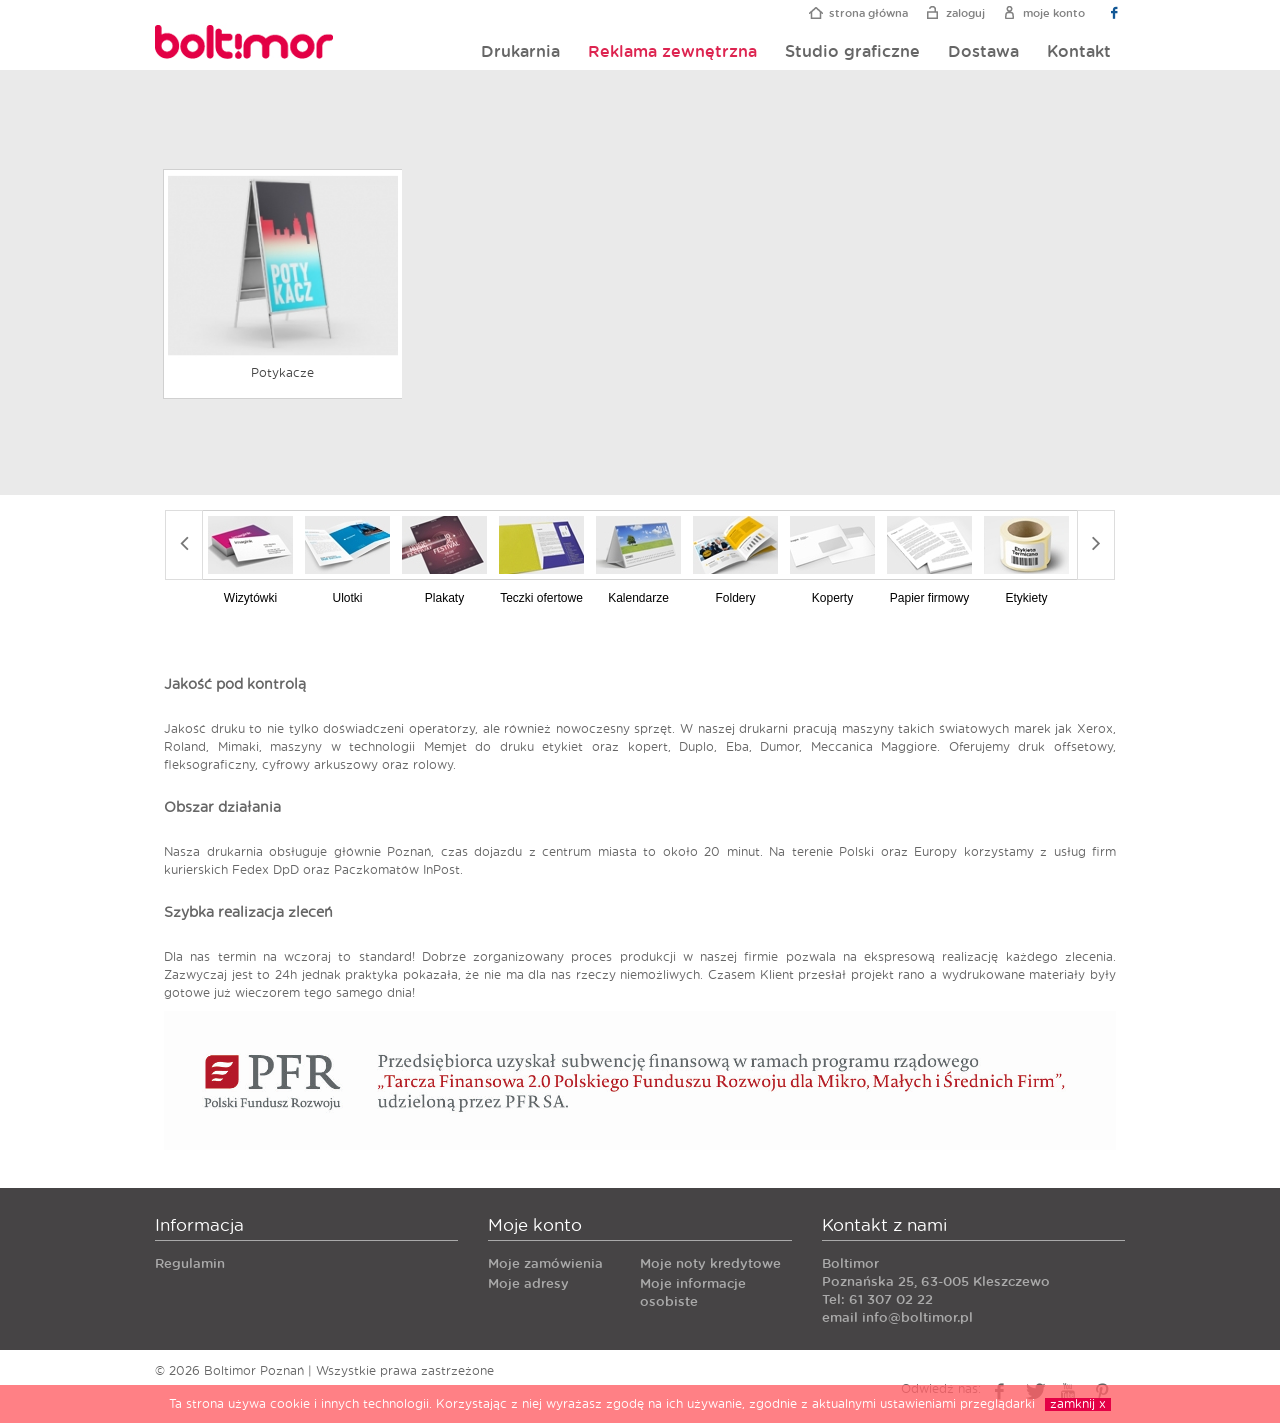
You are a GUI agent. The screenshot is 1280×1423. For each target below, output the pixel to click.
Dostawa (983, 52)
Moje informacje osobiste (693, 1293)
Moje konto (1054, 13)
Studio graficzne (852, 52)
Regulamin (190, 1264)
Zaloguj (965, 13)
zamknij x (1078, 1404)
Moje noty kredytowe (710, 1264)
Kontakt (1079, 52)
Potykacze (282, 373)
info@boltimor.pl (917, 1318)
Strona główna (868, 13)
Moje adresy (528, 1284)
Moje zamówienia (545, 1264)
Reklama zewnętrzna (672, 52)
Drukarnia (520, 52)
